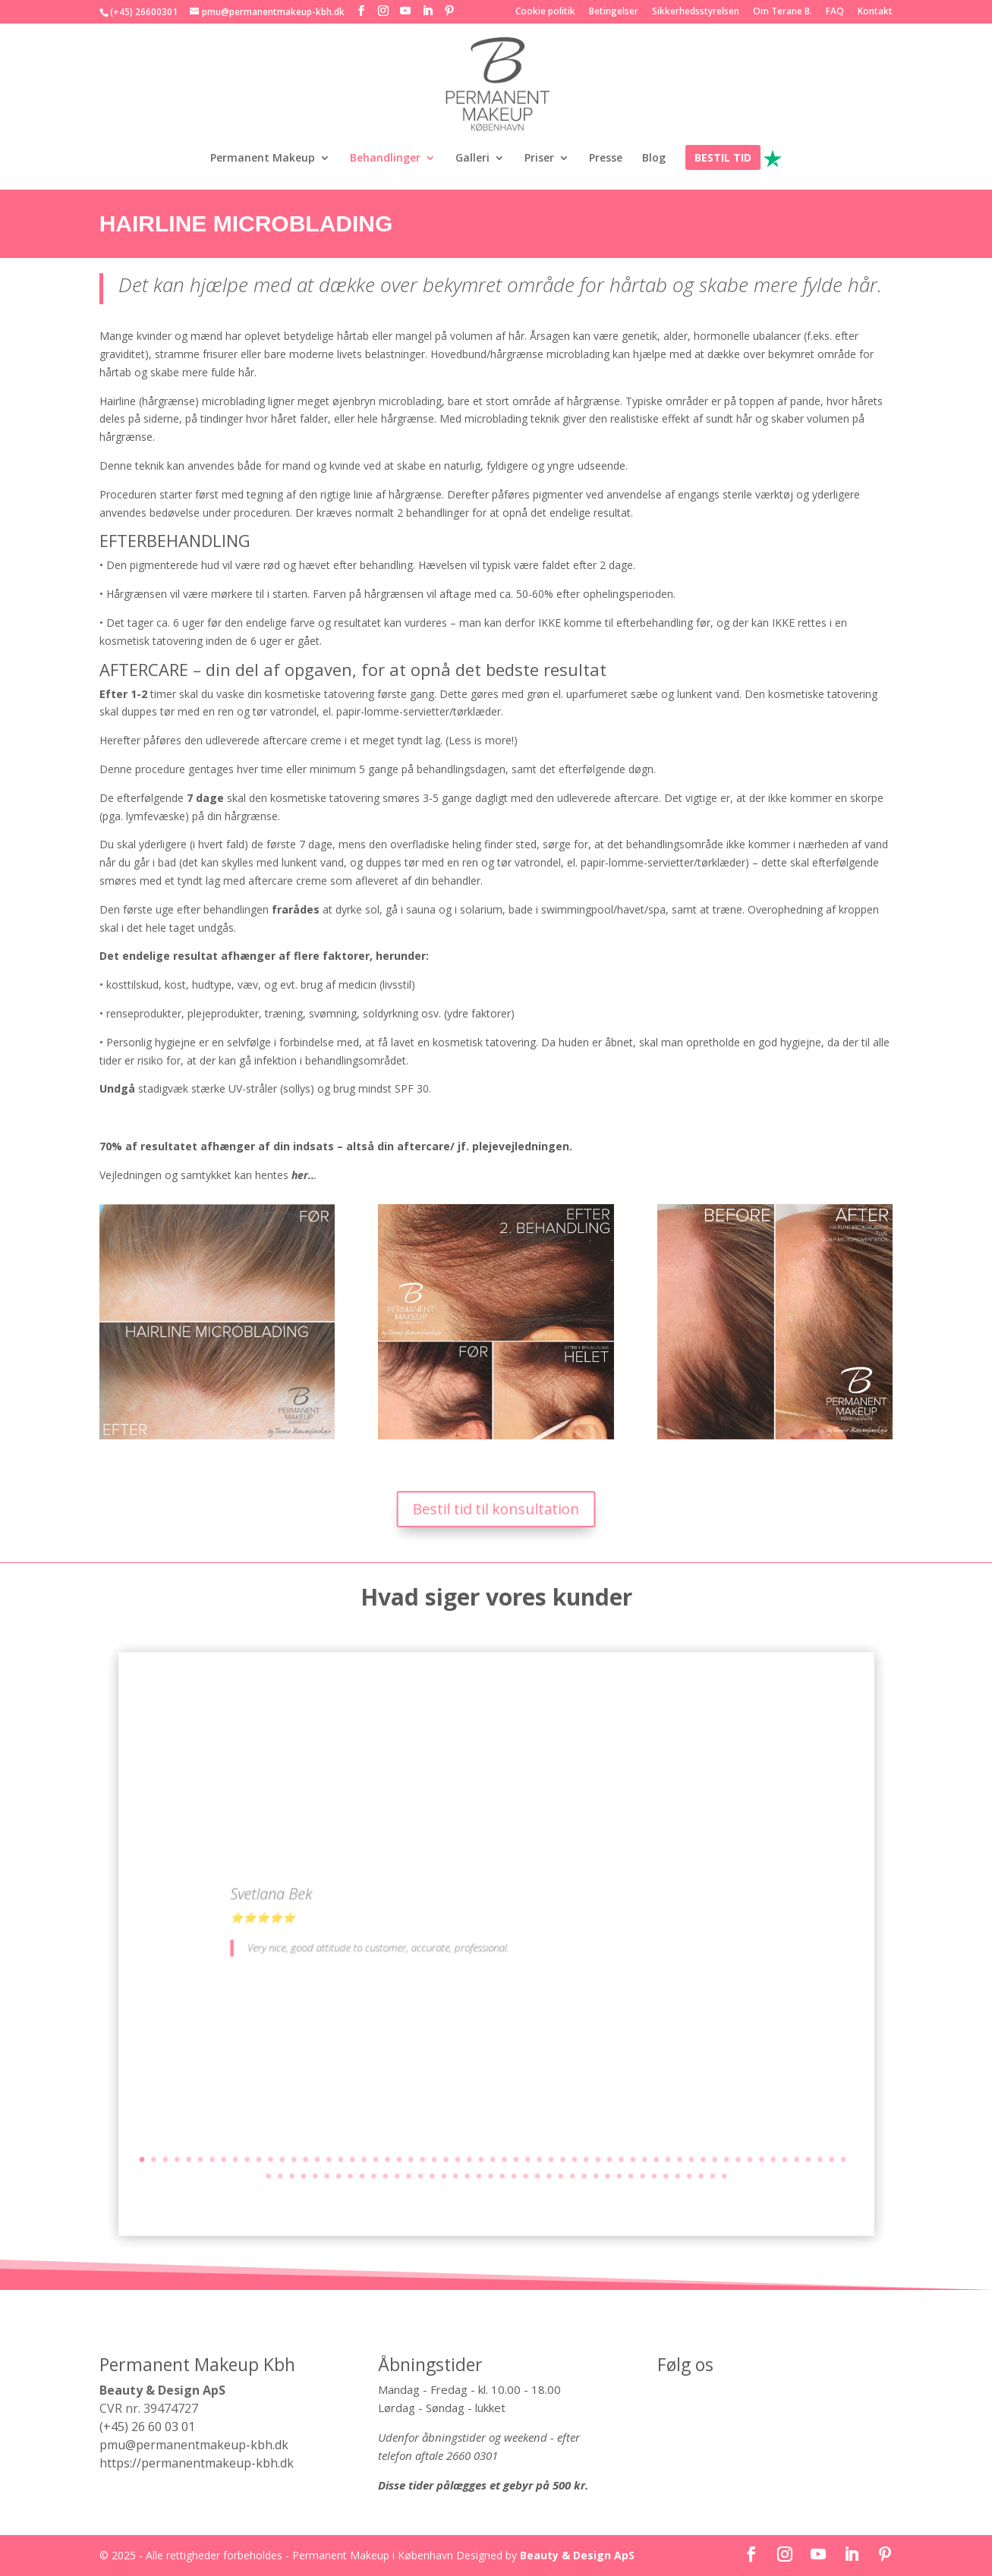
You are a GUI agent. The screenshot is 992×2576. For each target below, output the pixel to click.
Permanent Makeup (262, 159)
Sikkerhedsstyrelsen (695, 12)
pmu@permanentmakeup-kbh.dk (193, 2444)
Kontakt (875, 12)
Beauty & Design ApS (577, 2555)
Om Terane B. (782, 12)
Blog (654, 159)
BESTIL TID (722, 159)
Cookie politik (545, 12)
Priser (539, 159)
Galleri (472, 159)
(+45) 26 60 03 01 (147, 2426)
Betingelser (613, 12)
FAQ (835, 12)
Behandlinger (385, 159)
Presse (605, 159)
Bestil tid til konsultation (495, 1508)
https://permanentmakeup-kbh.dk (196, 2463)
